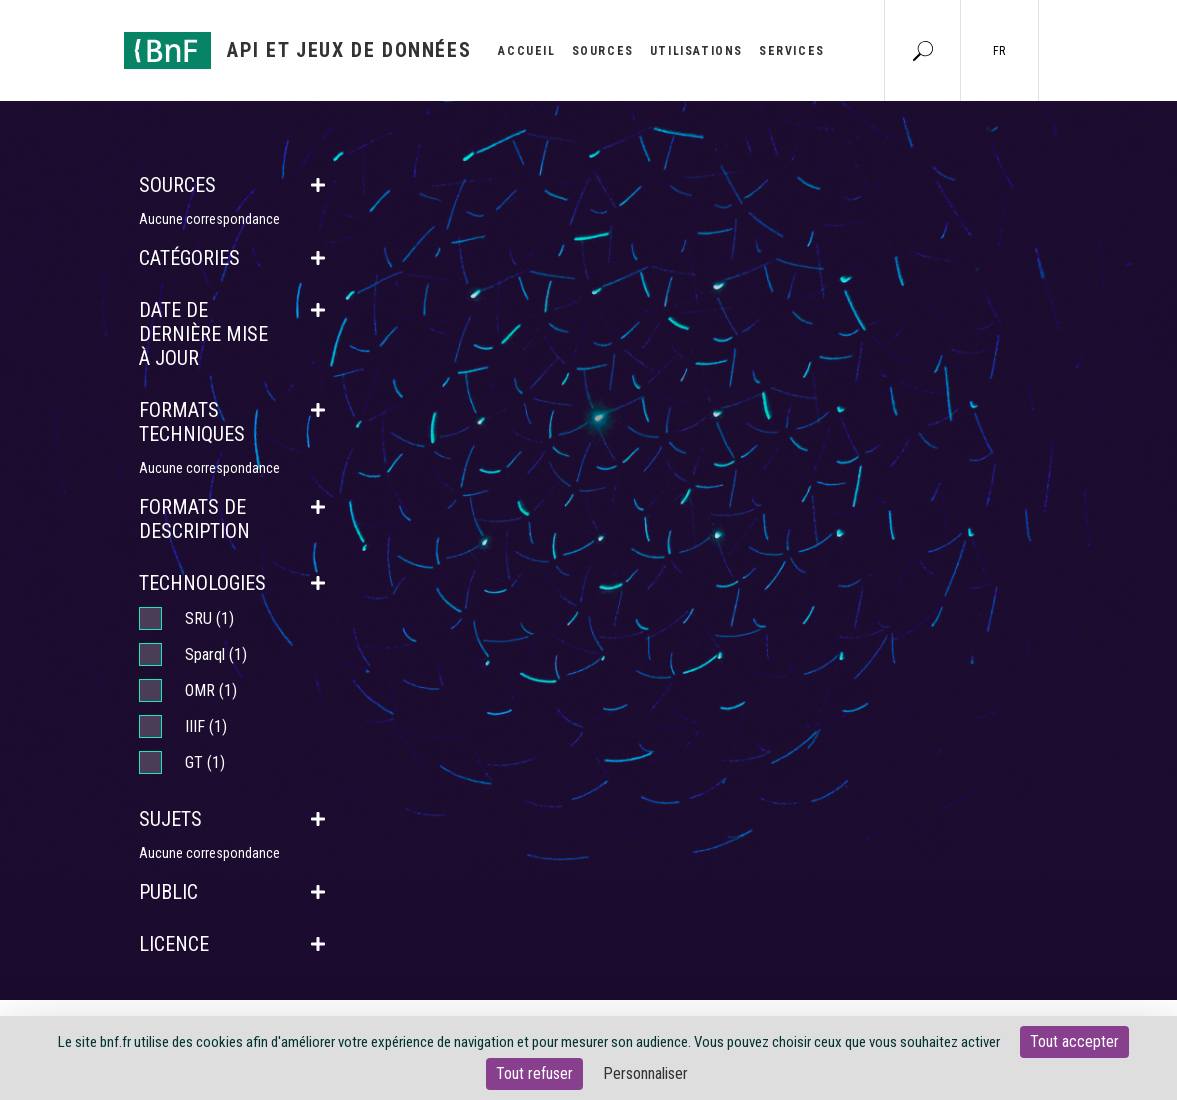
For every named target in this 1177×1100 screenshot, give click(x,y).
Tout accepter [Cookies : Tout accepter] (1074, 1041)
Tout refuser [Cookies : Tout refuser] (534, 1073)
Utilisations (696, 51)
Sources (603, 51)
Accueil (526, 51)
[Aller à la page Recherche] (923, 50)
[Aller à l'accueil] (298, 50)
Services (792, 51)
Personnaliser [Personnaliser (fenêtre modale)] (645, 1073)
